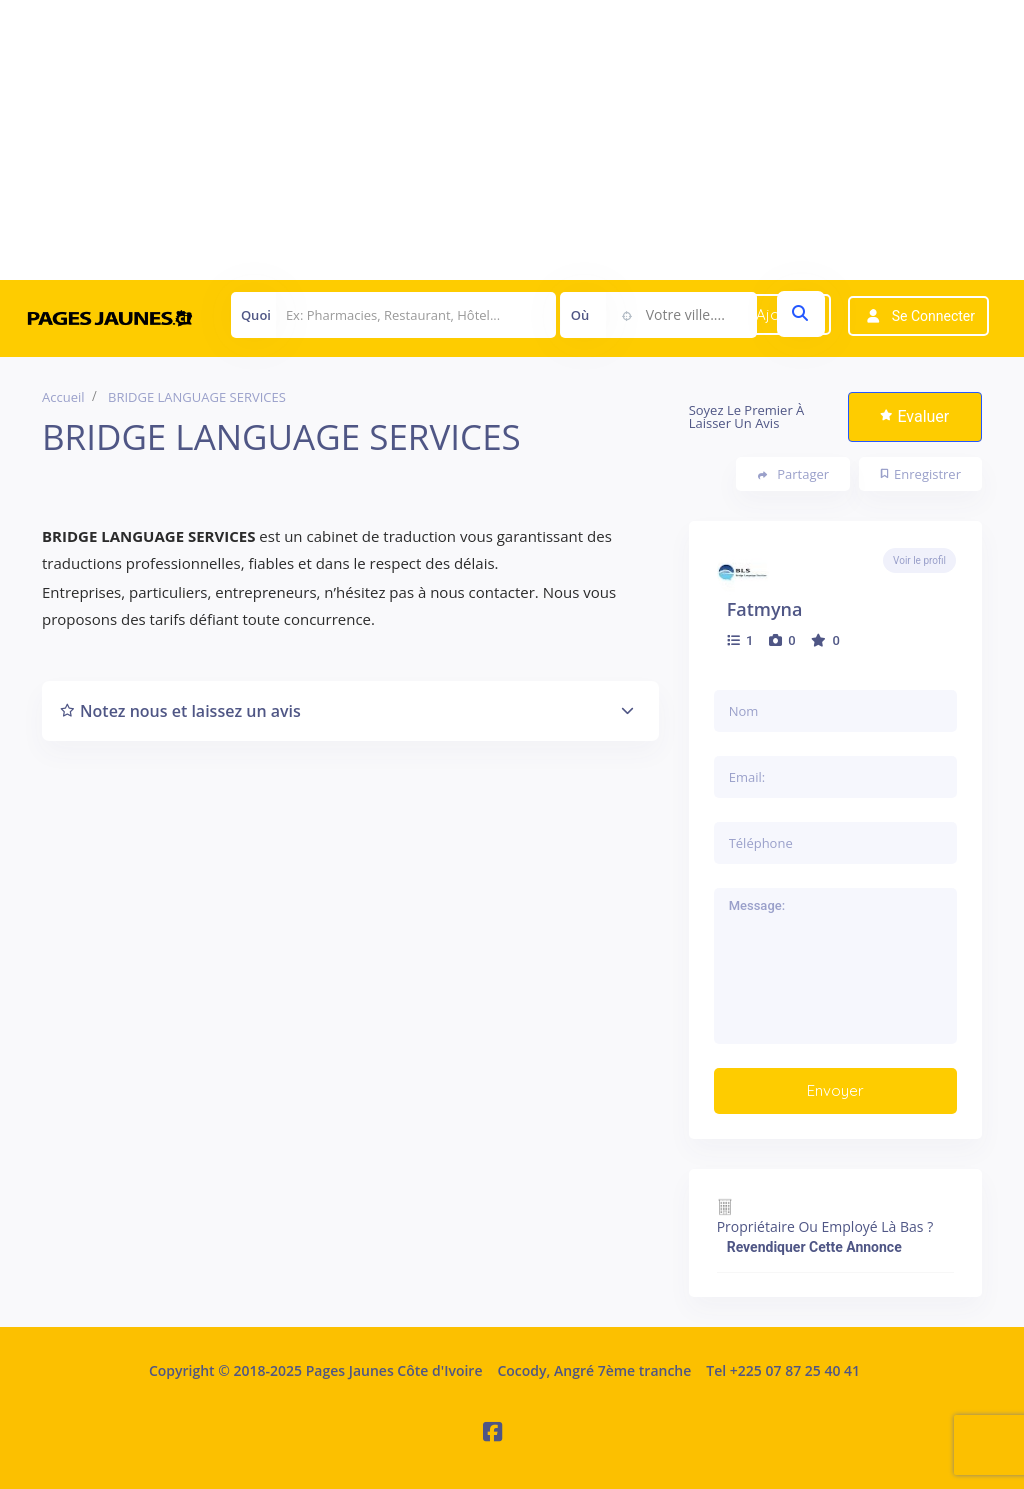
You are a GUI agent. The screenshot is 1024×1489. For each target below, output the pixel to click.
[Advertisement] (512, 140)
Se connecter (933, 316)
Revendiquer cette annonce (814, 1247)
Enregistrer (921, 474)
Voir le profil (919, 560)
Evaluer (914, 416)
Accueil (63, 397)
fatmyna (765, 609)
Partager (793, 474)
